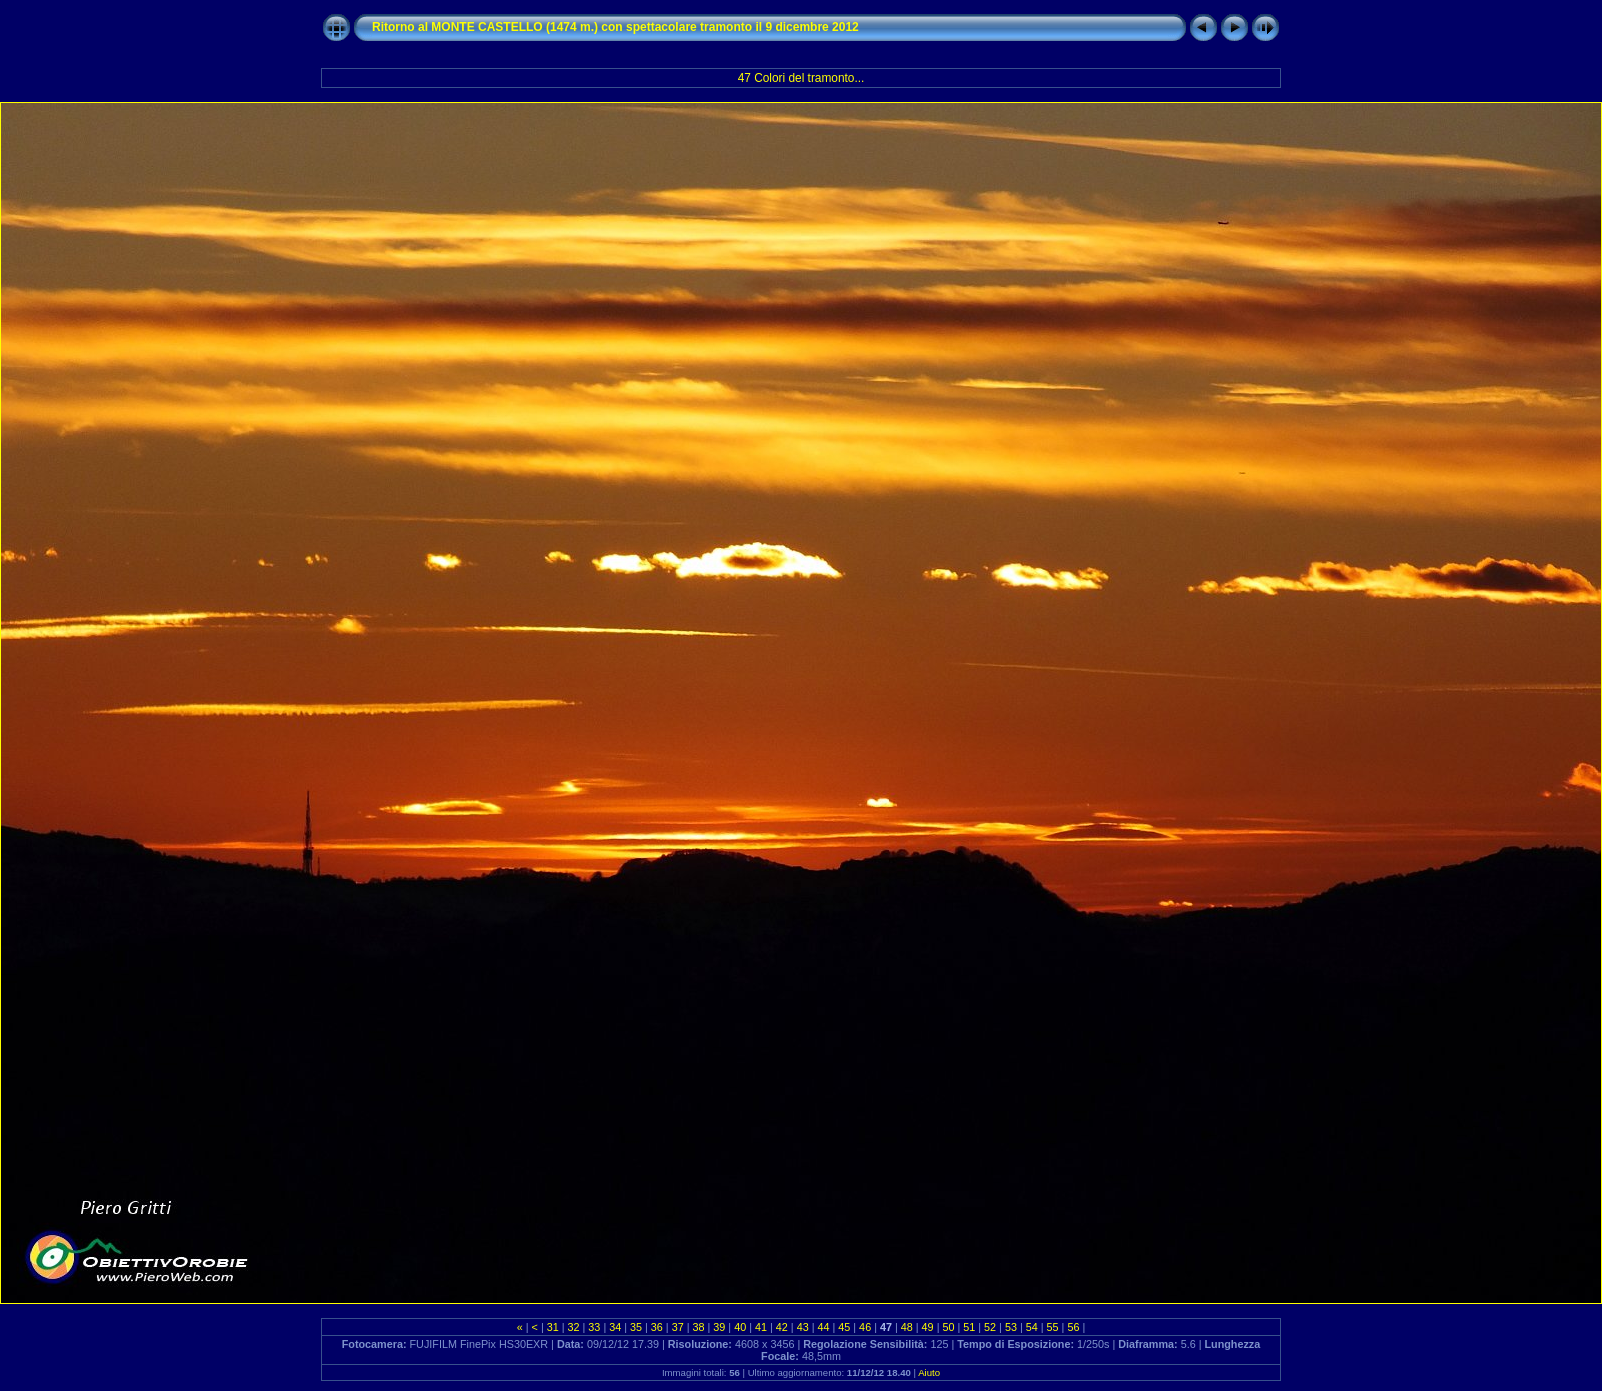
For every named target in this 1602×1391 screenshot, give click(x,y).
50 (948, 1327)
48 (907, 1327)
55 (1053, 1327)
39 (719, 1327)
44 (823, 1327)
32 (574, 1327)
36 (657, 1327)
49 (928, 1327)
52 (990, 1327)
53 (1011, 1327)
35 (636, 1327)
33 (594, 1327)
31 (553, 1327)
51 (969, 1327)
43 (803, 1327)
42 (782, 1327)
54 (1032, 1327)
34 (615, 1327)
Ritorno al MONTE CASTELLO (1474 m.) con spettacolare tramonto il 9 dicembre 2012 (615, 27)
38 (699, 1327)
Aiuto (929, 1372)
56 (1073, 1327)
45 (844, 1327)
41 (761, 1327)
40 (740, 1327)
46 (865, 1327)
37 (678, 1327)
